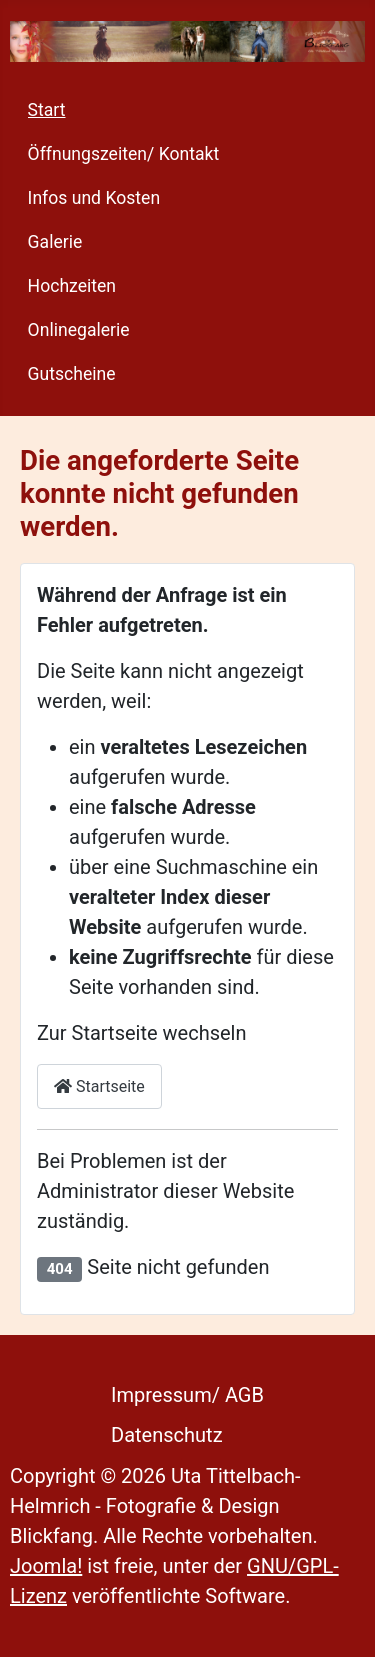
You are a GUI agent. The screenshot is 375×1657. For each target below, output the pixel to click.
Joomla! (46, 1566)
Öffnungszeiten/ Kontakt (124, 154)
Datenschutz (167, 1435)
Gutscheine (72, 374)
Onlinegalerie (79, 330)
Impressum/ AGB (187, 1395)
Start (47, 110)
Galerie (55, 242)
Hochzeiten (72, 286)
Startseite (99, 1086)
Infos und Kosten (94, 198)
